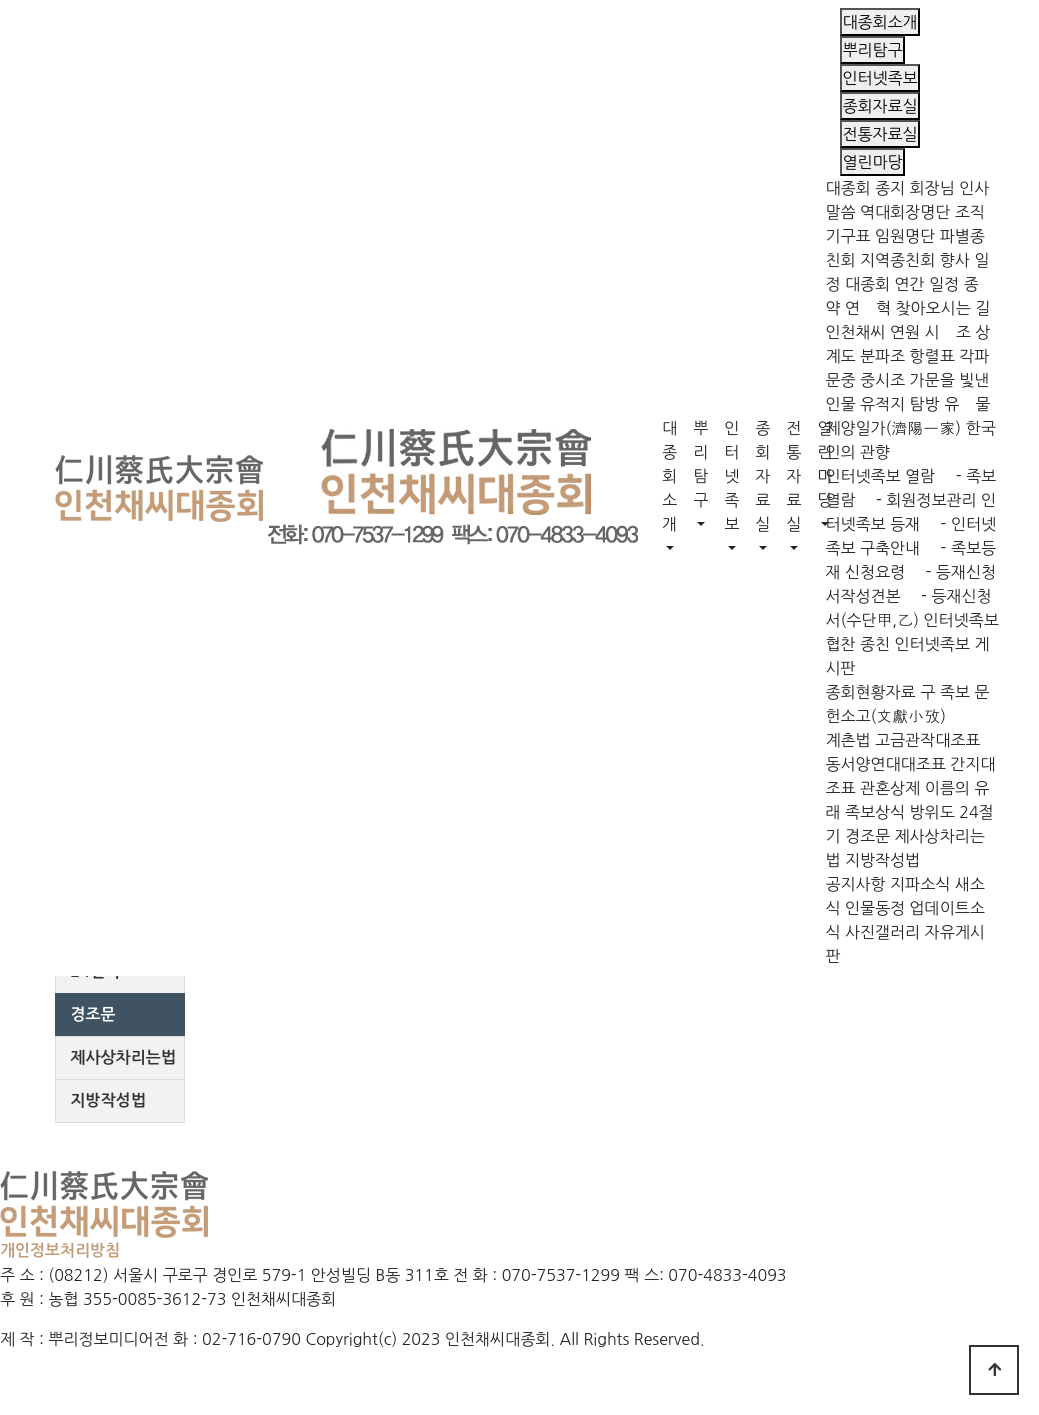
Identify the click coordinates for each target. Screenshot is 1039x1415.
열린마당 (824, 464)
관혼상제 (890, 788)
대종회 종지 (865, 188)
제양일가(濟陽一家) (893, 428)
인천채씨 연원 (872, 332)
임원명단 (905, 236)
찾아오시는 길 (943, 308)
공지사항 (855, 884)
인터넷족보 (731, 476)
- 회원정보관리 (918, 500)
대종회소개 (669, 476)
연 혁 (868, 308)
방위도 (932, 812)
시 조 (948, 332)
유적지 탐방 (900, 404)
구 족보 (945, 692)
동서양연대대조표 (885, 764)
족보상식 (875, 812)
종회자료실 (762, 476)
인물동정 (875, 908)
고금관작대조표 (927, 740)
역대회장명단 (905, 212)
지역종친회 (897, 260)
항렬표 (932, 356)
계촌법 (847, 740)
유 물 (967, 404)
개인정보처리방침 (60, 1250)
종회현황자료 (870, 692)
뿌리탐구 (700, 464)
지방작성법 (882, 860)
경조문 (867, 836)
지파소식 (920, 884)
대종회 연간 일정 (902, 284)
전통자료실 (793, 476)
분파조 (882, 356)
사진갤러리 (882, 932)
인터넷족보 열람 (880, 476)
